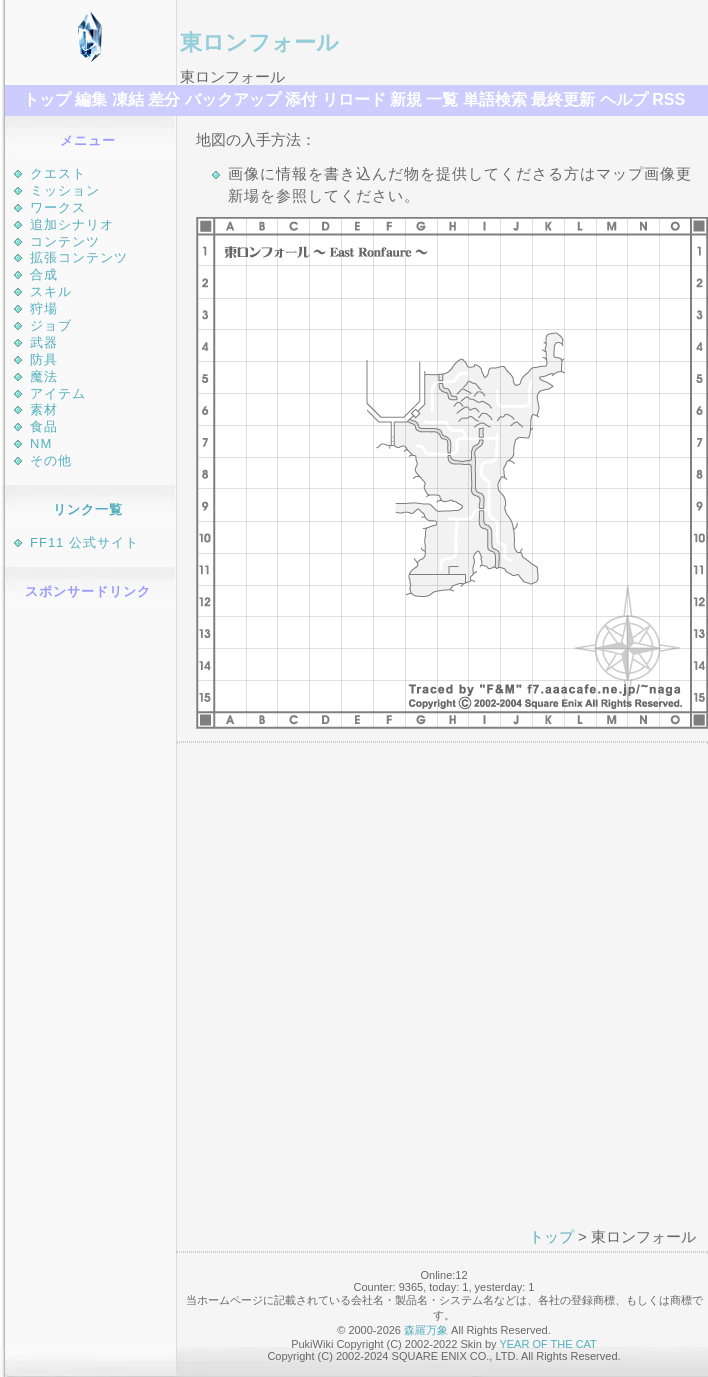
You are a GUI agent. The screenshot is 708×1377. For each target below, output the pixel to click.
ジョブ (51, 325)
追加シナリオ (72, 224)
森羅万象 (426, 1330)
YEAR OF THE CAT (547, 1344)
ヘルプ (624, 99)
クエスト (58, 173)
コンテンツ (65, 241)
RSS (668, 99)
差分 (164, 99)
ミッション (65, 190)
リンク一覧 (88, 509)
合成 (44, 274)
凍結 (128, 99)
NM (41, 443)
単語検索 (495, 99)
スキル (51, 291)
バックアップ (233, 99)
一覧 (442, 99)
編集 (91, 99)
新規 (406, 99)
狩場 (44, 308)
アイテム (58, 393)
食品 (44, 426)
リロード (354, 99)
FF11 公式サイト (84, 542)
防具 (44, 359)
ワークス (58, 207)
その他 (51, 460)
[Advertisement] (90, 913)
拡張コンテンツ (79, 257)
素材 (44, 409)
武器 (44, 342)
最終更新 (563, 99)
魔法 (44, 376)
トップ (47, 99)
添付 (301, 99)
